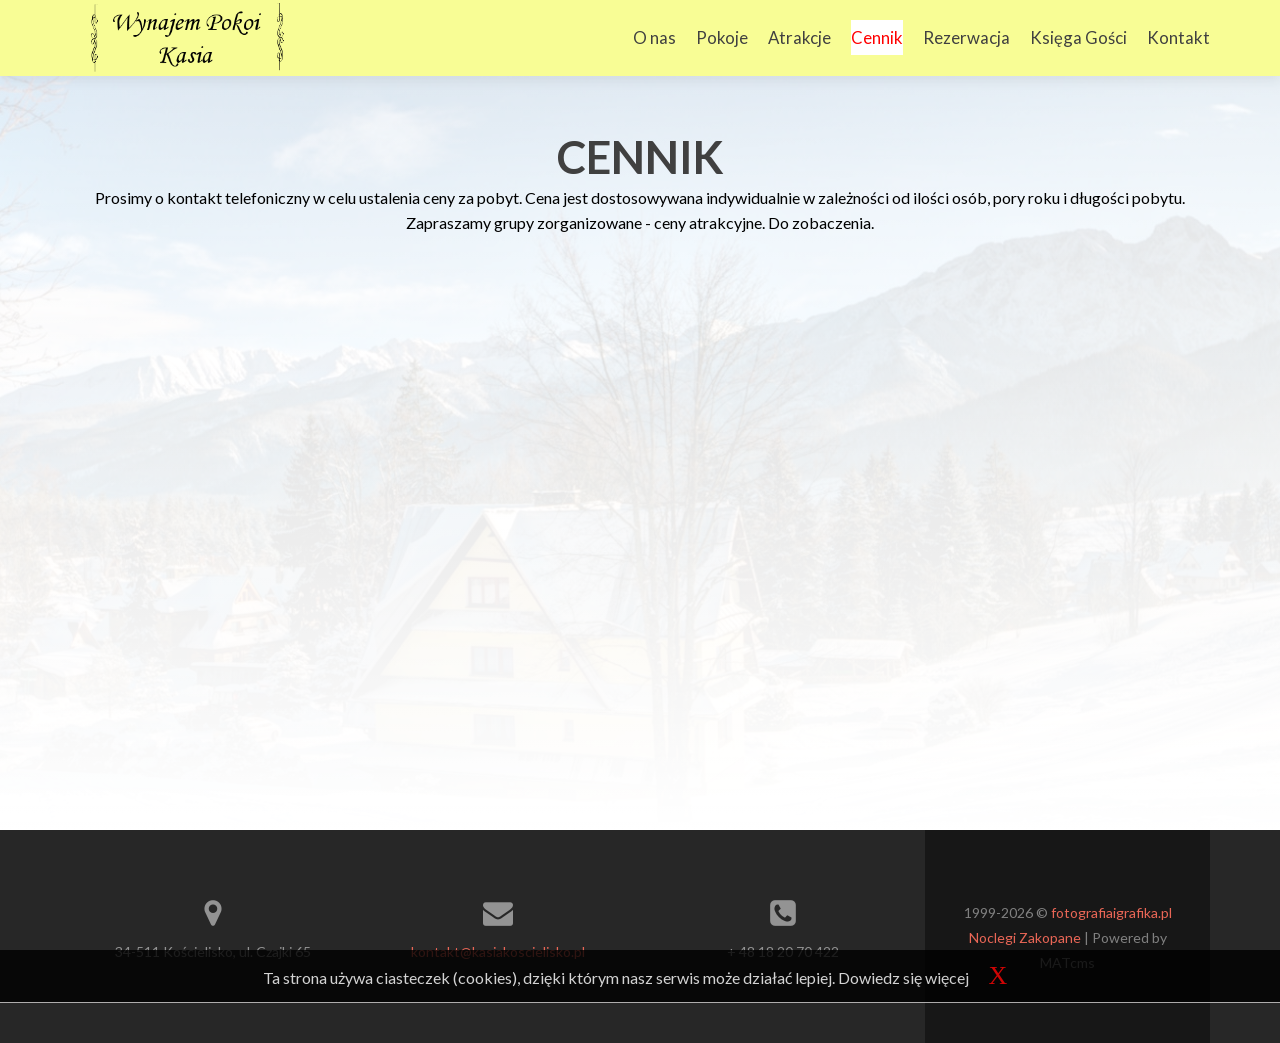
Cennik (877, 37)
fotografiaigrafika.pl (1111, 912)
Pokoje (722, 37)
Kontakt (1178, 37)
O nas (654, 37)
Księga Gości (1078, 37)
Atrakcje (799, 37)
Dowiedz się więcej (903, 977)
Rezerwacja (966, 37)
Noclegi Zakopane (1025, 937)
